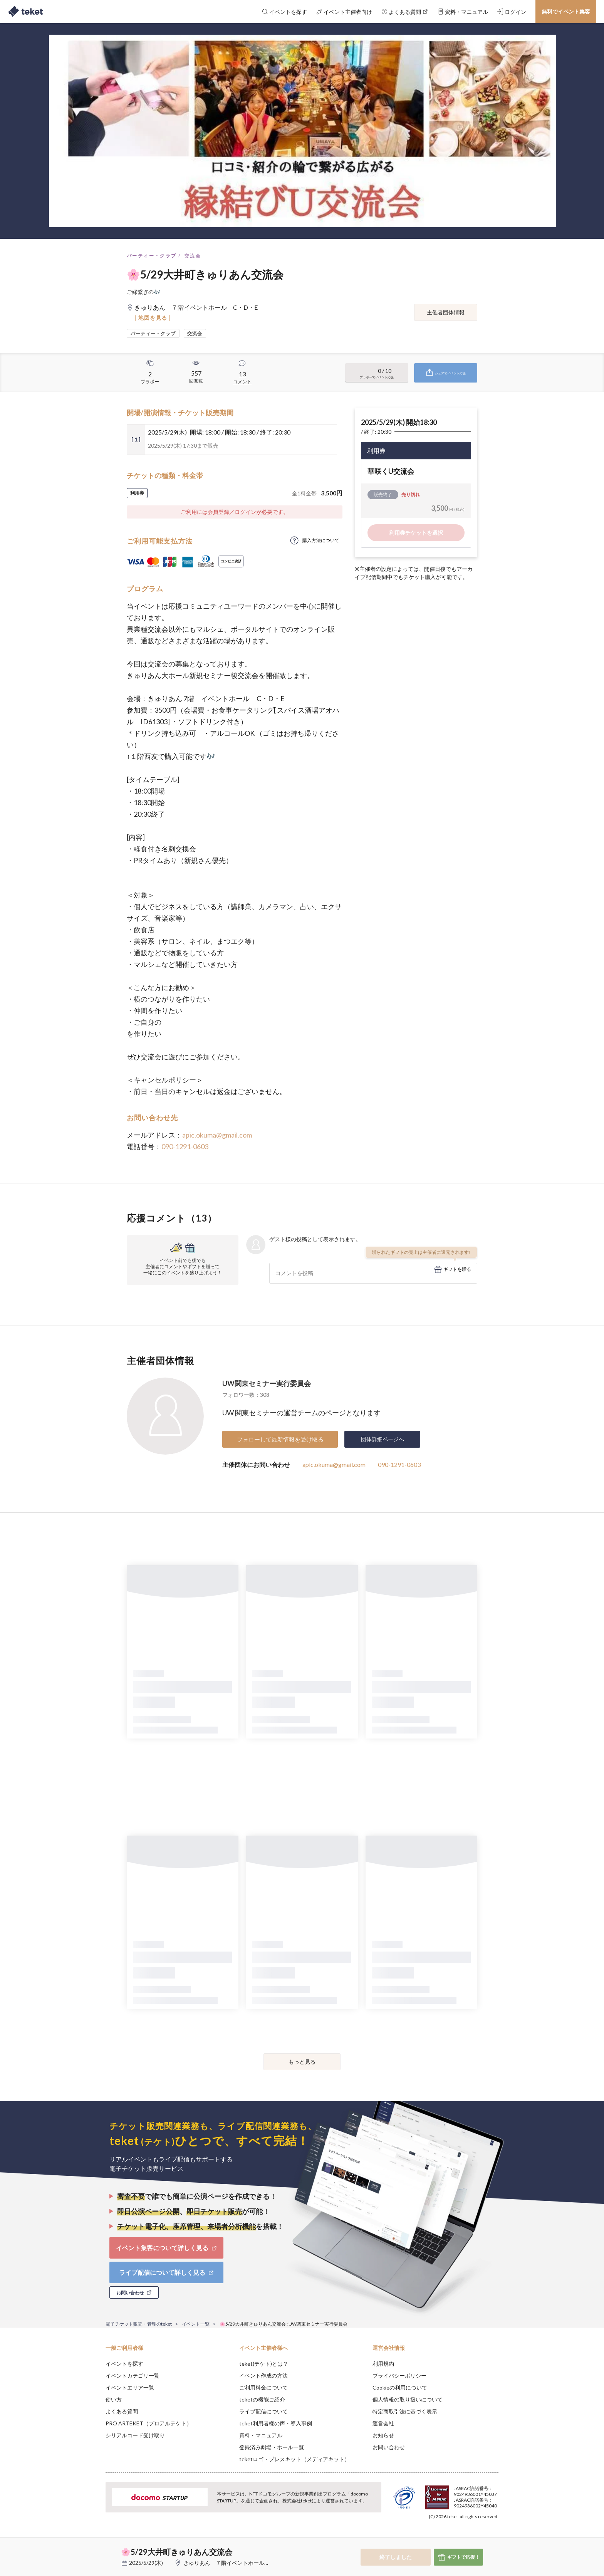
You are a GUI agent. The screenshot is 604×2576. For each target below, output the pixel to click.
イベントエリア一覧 (130, 2387)
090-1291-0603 (184, 1146)
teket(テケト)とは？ (263, 2363)
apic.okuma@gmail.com (217, 1135)
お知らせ (383, 2435)
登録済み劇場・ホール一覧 (271, 2447)
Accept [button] (494, 2537)
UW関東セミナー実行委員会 (266, 1383)
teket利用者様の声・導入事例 (275, 2423)
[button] (93, 2547)
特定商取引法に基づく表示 (404, 2411)
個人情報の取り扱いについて (407, 2399)
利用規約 (383, 2363)
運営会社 (383, 2423)
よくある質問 (122, 2411)
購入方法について (320, 540)
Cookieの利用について (399, 2387)
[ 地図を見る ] (152, 317)
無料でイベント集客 (566, 11)
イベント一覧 (196, 2324)
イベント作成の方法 (263, 2375)
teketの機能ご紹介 (262, 2399)
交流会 (193, 255)
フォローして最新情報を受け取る (280, 1439)
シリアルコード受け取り (135, 2435)
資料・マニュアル (260, 2435)
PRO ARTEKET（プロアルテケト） (149, 2423)
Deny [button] (455, 2538)
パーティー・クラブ (152, 255)
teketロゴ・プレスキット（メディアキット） (294, 2459)
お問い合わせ (388, 2447)
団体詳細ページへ (382, 1439)
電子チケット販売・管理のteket (139, 2324)
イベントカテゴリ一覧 (132, 2375)
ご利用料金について (263, 2387)
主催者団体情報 (446, 312)
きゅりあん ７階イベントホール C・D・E (237, 2562)
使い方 (114, 2399)
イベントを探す (124, 2363)
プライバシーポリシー (399, 2375)
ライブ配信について (263, 2411)
